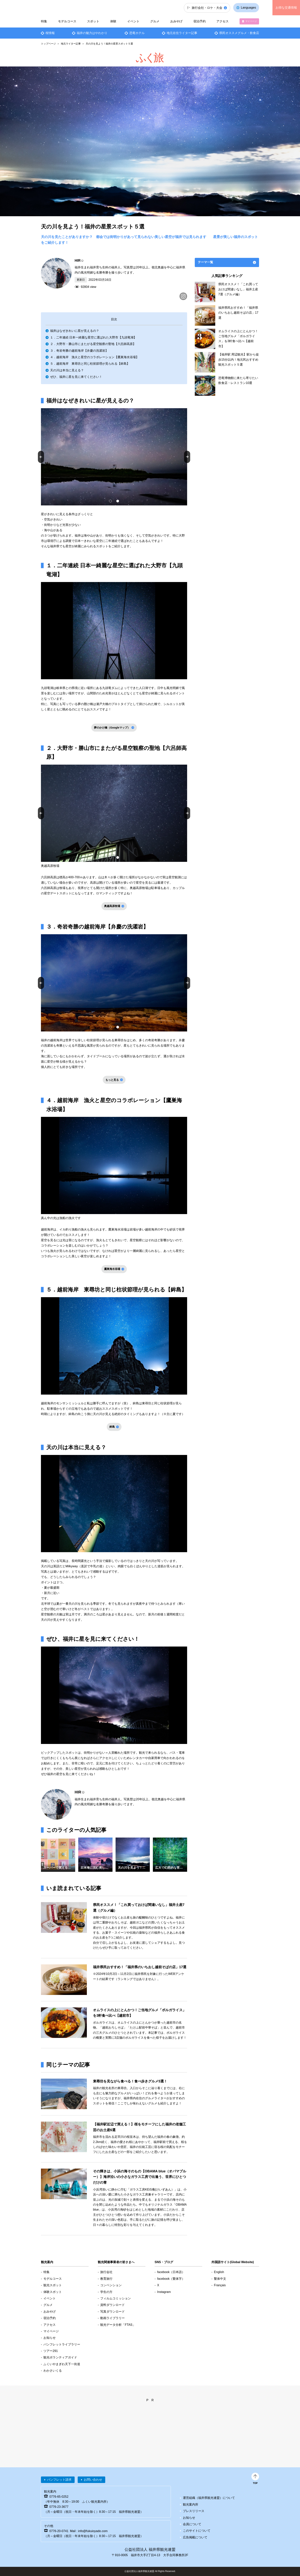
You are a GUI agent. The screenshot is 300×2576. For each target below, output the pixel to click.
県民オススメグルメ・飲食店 (239, 33)
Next (187, 456)
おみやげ (176, 21)
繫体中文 (220, 2278)
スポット (93, 21)
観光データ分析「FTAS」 (117, 2324)
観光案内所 (190, 2504)
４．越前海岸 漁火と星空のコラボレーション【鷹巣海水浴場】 (94, 357)
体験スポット (52, 2291)
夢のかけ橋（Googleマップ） (112, 727)
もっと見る (112, 1079)
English (219, 2272)
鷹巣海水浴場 (112, 1268)
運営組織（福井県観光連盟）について (209, 2497)
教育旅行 (106, 2278)
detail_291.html (227, 362)
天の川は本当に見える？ (67, 370)
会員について (192, 2524)
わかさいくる (52, 2370)
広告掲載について (195, 2537)
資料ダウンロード (112, 2304)
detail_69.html (170, 1855)
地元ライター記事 (71, 43)
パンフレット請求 (59, 2479)
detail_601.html (114, 1979)
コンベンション (111, 2285)
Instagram (183, 294)
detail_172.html (227, 386)
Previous (41, 456)
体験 (113, 21)
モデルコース (67, 21)
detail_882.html (114, 2138)
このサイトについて (196, 2530)
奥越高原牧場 (112, 906)
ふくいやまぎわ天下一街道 (61, 2364)
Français (220, 2285)
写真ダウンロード (112, 2311)
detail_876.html (114, 2198)
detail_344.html (58, 1855)
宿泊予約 (199, 21)
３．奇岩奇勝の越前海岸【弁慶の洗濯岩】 (79, 350)
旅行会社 (106, 2272)
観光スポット (52, 2285)
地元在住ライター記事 (182, 33)
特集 (44, 21)
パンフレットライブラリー (61, 2344)
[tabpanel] (114, 457)
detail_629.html (114, 2024)
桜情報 (50, 33)
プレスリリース (193, 2511)
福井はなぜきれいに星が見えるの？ (74, 330)
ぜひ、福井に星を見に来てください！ (76, 376)
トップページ (48, 43)
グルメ (154, 21)
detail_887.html (114, 2093)
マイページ (251, 21)
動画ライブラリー (112, 2318)
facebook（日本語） (171, 2272)
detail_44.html (133, 1855)
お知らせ (49, 2337)
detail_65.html (114, 1927)
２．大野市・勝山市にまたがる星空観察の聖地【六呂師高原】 (93, 344)
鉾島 (112, 1426)
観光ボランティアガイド (60, 2357)
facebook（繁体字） (171, 2278)
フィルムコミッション (115, 2298)
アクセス (222, 21)
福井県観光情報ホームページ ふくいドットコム (66, 7)
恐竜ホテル (137, 33)
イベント (133, 21)
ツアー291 (50, 2351)
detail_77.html (95, 1855)
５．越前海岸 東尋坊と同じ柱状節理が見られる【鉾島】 (90, 363)
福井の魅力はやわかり (92, 33)
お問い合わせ (93, 2479)
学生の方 (106, 2291)
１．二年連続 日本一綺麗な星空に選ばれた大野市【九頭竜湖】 (93, 337)
